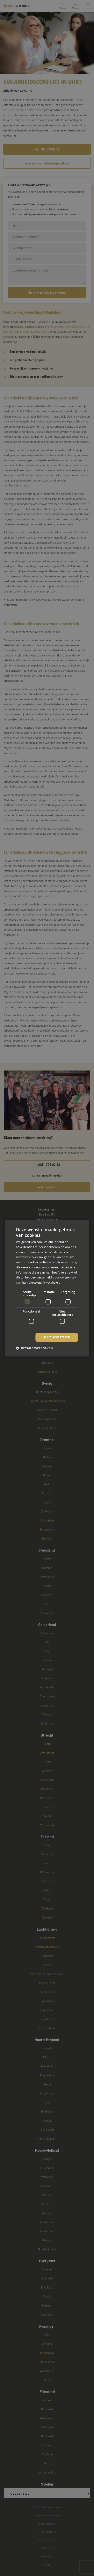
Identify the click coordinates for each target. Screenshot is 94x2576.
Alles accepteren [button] (56, 1337)
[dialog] (47, 1288)
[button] (34, 1348)
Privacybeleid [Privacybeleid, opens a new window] (52, 1282)
